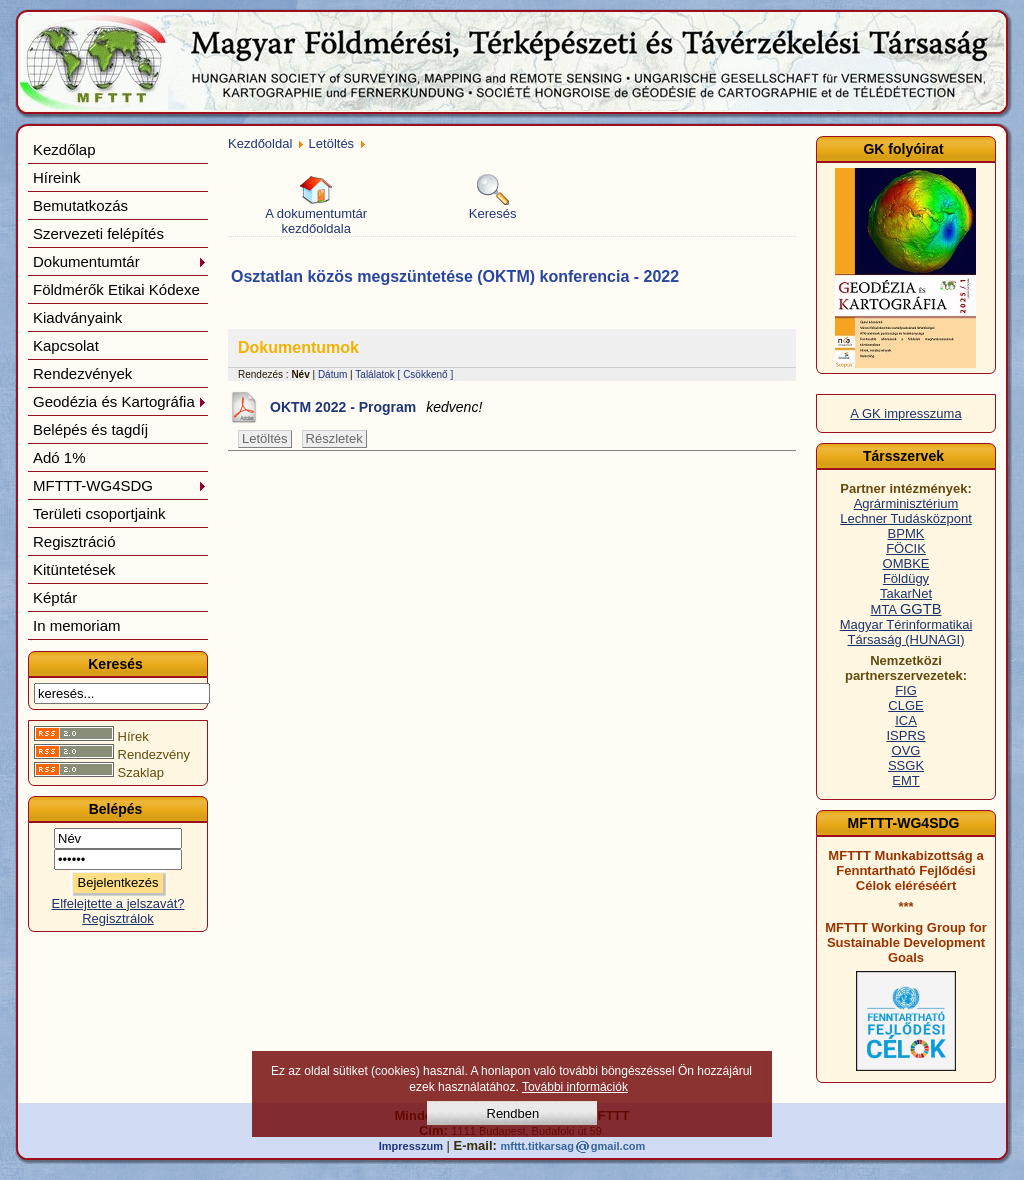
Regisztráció (74, 541)
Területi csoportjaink (99, 513)
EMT (905, 780)
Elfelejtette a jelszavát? (118, 903)
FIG (906, 690)
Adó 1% (59, 457)
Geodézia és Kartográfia (120, 401)
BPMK (906, 533)
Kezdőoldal (260, 143)
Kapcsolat (66, 345)
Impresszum (411, 1146)
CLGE (905, 705)
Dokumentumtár (120, 261)
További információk (575, 1087)
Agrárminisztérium (906, 503)
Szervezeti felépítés (98, 233)
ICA (906, 720)
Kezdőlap (64, 149)
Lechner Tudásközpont (906, 518)
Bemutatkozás (80, 205)
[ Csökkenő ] (426, 374)
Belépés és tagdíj (90, 429)
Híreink (57, 177)
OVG (906, 750)
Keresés (493, 197)
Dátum (332, 374)
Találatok (374, 374)
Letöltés (332, 143)
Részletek (334, 438)
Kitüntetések (74, 569)
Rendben (513, 1113)
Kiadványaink (77, 317)
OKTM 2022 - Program (376, 407)
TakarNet (906, 593)
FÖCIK (906, 548)
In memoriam (77, 625)
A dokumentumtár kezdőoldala (316, 205)
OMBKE (906, 563)
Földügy (906, 578)
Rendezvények (82, 373)
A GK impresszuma (905, 413)
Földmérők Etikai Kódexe (116, 289)
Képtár (55, 597)
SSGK (906, 765)
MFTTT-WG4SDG (120, 485)
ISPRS (905, 735)
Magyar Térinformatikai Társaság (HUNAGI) (906, 632)
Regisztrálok (118, 918)
